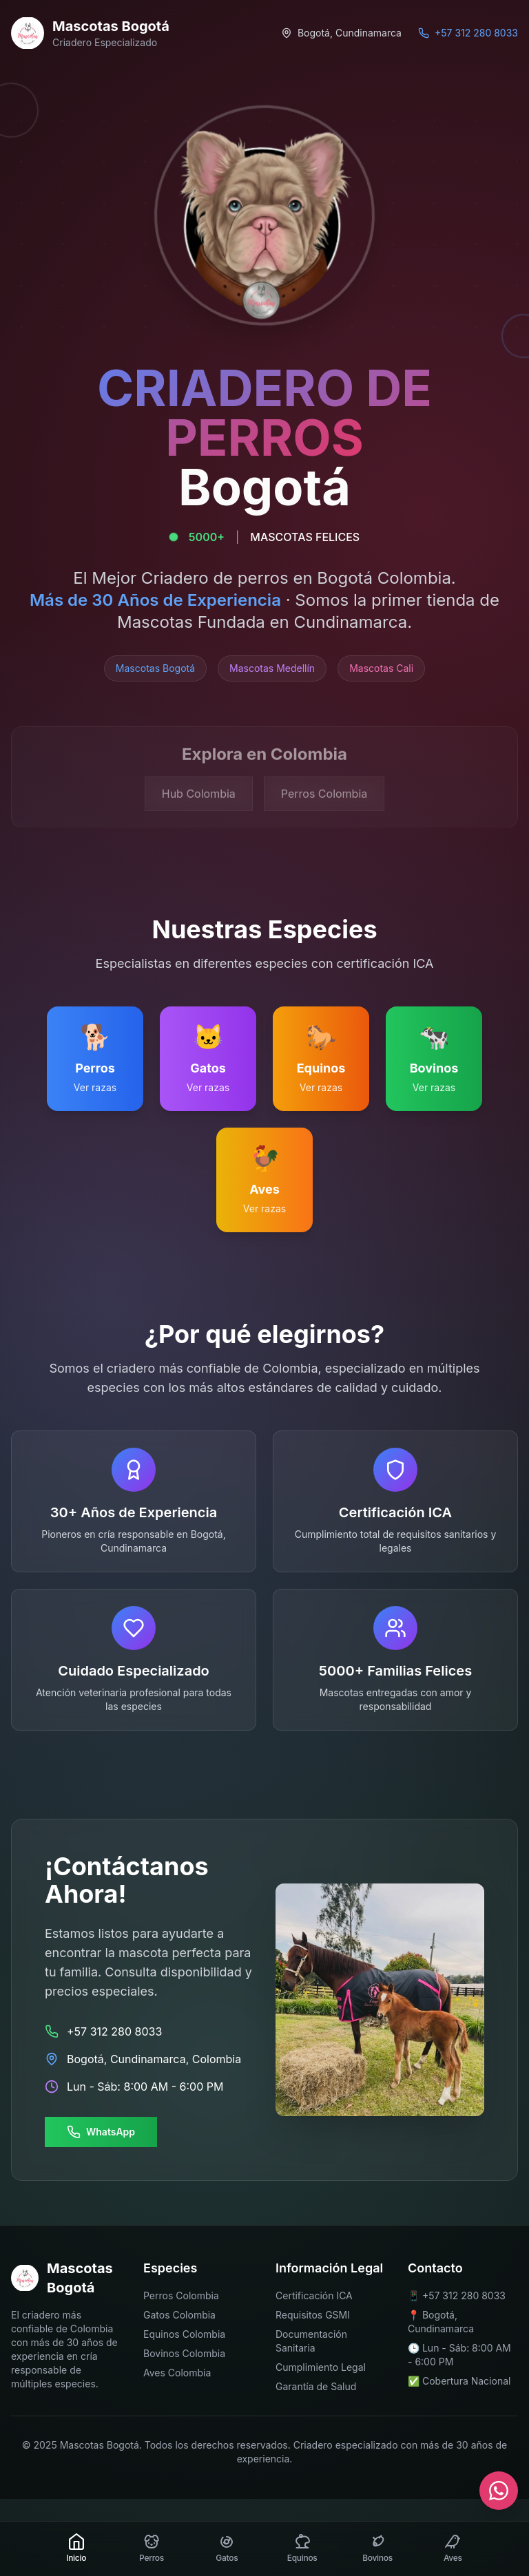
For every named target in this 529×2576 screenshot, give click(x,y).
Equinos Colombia (184, 2334)
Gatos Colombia (179, 2315)
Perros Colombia (181, 2295)
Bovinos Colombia (184, 2353)
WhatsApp (101, 2132)
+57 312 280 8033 (464, 2295)
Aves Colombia (177, 2372)
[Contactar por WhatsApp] (498, 2490)
